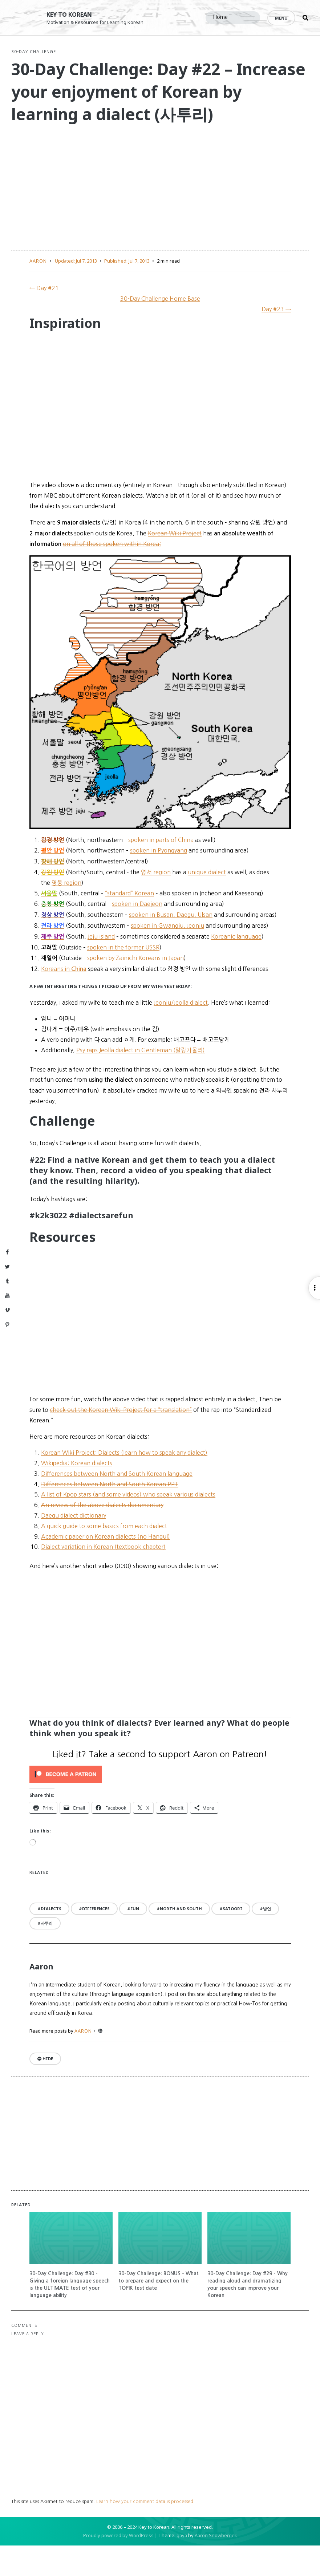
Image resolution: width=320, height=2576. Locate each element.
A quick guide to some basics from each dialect (104, 1556)
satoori (232, 1938)
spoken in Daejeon (137, 934)
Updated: (76, 291)
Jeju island (101, 966)
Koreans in (63, 999)
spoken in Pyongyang (158, 881)
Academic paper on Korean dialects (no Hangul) (105, 1567)
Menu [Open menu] (281, 18)
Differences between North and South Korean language (117, 1504)
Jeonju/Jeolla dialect (181, 1033)
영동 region (66, 913)
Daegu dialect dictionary (73, 1546)
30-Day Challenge (45, 59)
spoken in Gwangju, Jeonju (167, 956)
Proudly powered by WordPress (118, 2566)
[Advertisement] (160, 224)
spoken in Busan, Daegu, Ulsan (170, 945)
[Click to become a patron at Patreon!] (160, 1804)
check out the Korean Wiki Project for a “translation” (121, 1440)
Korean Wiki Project (175, 563)
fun (134, 1938)
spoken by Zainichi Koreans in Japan (135, 988)
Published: (127, 291)
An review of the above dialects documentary (102, 1535)
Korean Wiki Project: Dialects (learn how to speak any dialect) (124, 1483)
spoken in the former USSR (123, 977)
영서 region (156, 902)
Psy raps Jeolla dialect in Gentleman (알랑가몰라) (140, 1080)
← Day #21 (44, 318)
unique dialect (207, 902)
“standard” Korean (129, 923)
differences (96, 1938)
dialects (51, 1938)
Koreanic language (236, 966)
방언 (267, 1938)
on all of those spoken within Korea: (112, 574)
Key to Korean (74, 14)
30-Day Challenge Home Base (160, 329)
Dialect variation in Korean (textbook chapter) (103, 1577)
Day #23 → (276, 339)
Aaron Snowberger (215, 2566)
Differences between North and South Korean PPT (109, 1514)
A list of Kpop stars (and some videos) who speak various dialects (128, 1525)
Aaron (38, 291)
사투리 (47, 1953)
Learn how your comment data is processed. (157, 2532)
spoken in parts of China (161, 870)
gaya (182, 2566)
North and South (181, 1938)
